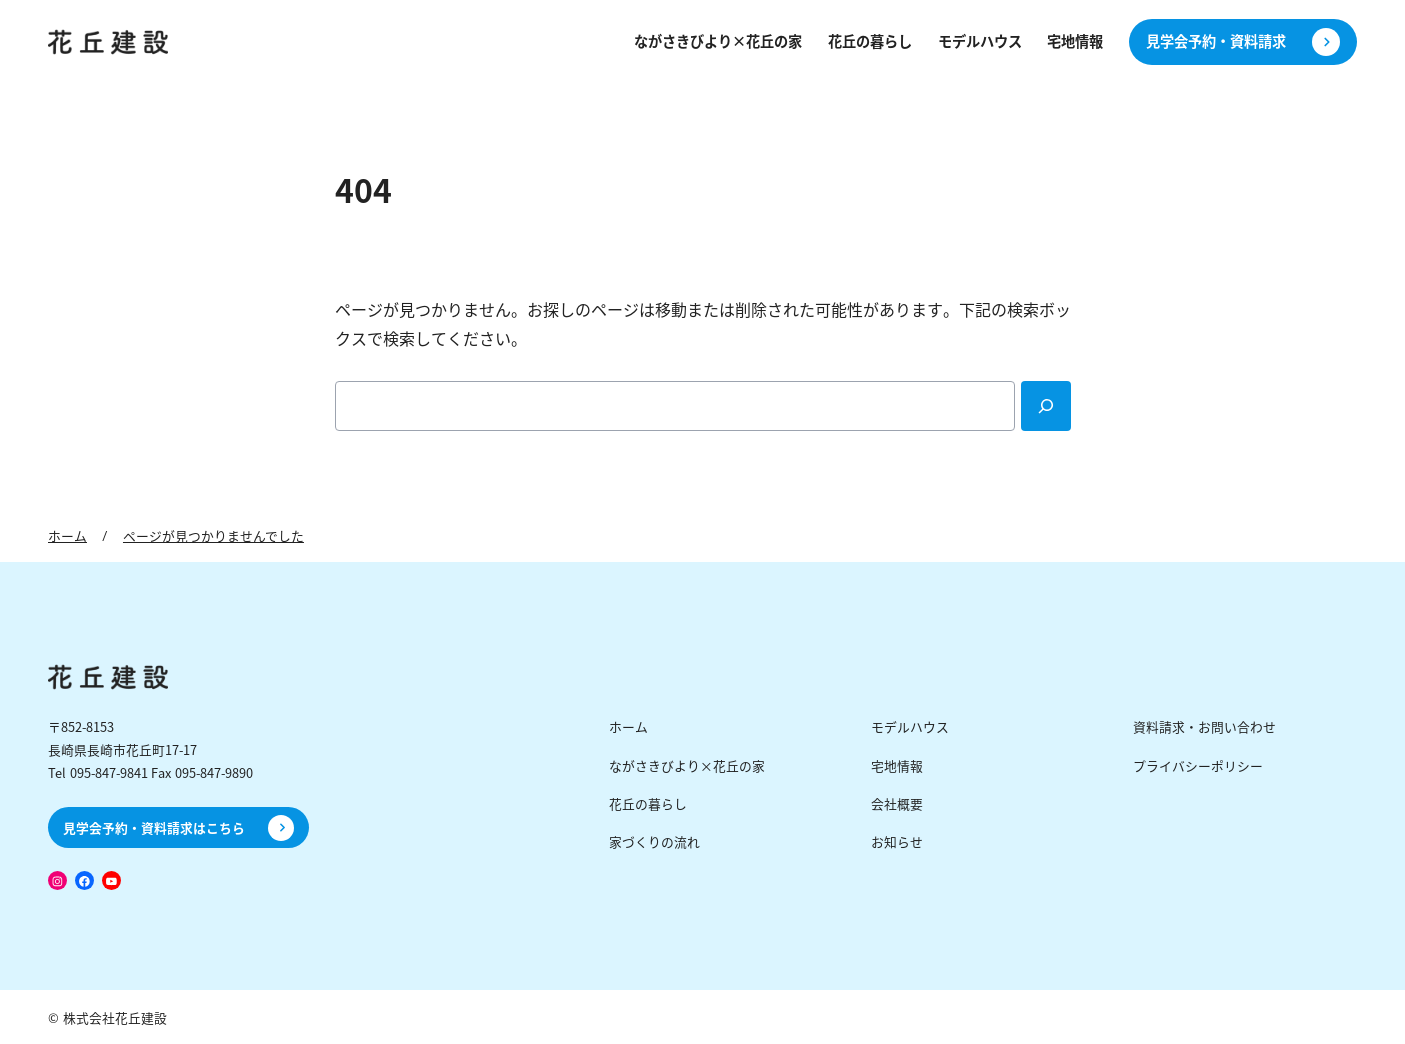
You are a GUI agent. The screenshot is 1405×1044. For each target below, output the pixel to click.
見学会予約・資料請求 (1216, 41)
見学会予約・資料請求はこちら (154, 827)
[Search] (1046, 406)
